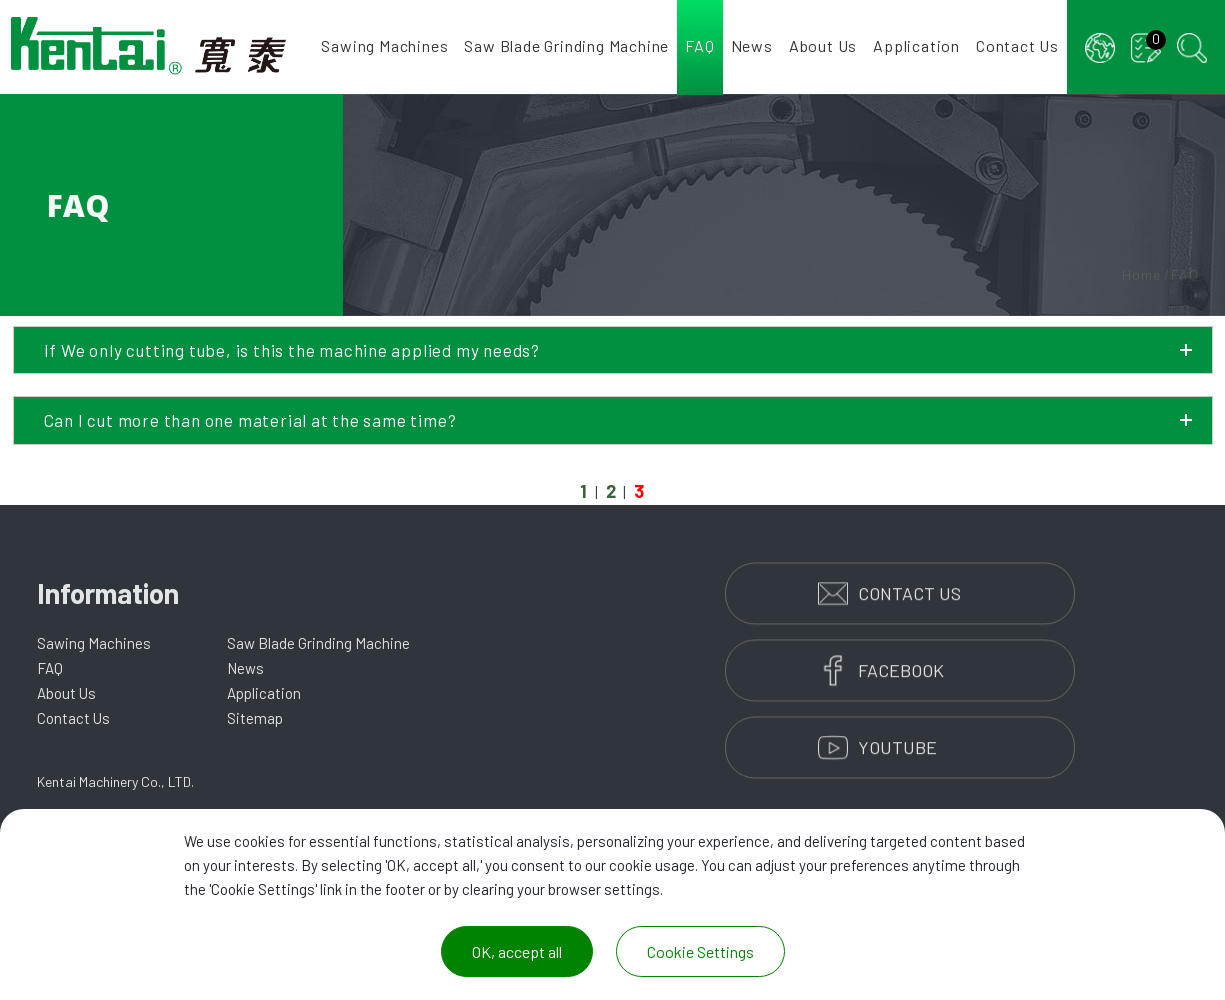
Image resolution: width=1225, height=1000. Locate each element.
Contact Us (1017, 45)
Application (916, 45)
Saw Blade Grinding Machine (566, 45)
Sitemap (255, 718)
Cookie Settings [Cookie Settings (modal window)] (700, 951)
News (752, 45)
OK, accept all (517, 951)
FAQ (699, 45)
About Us (823, 45)
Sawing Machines (384, 45)
